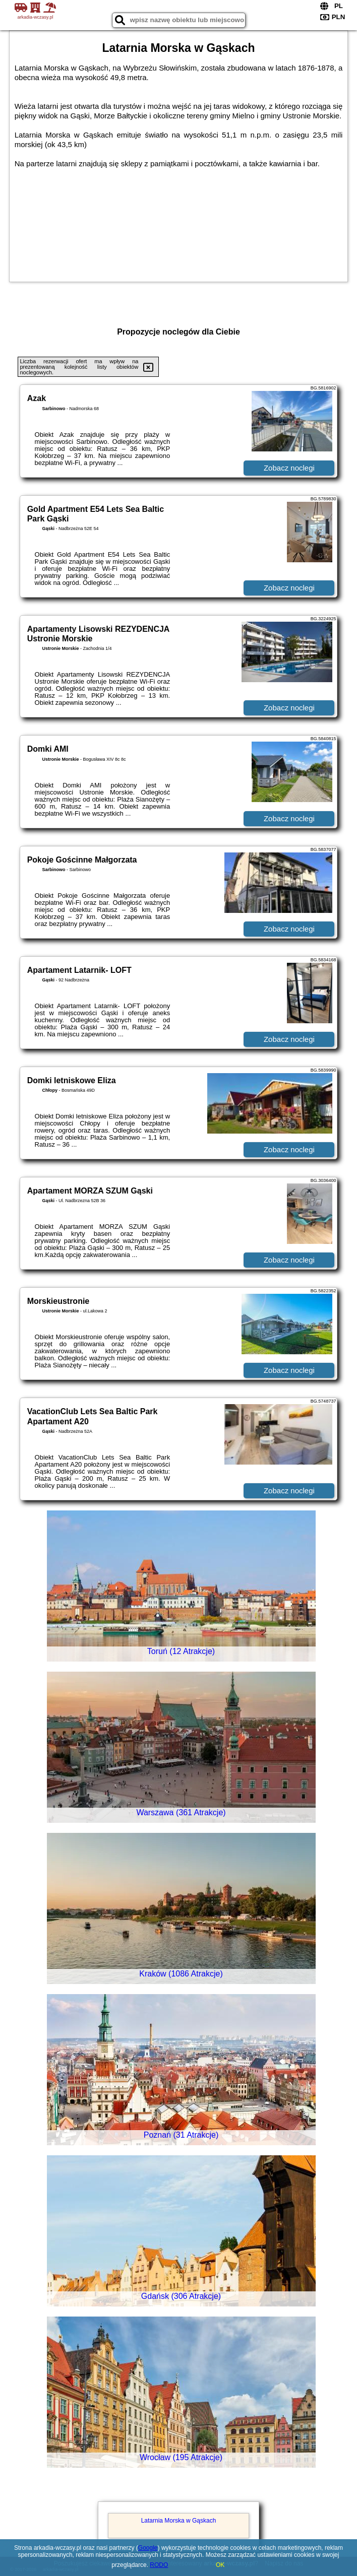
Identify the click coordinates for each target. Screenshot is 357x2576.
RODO (159, 2564)
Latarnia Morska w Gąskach (178, 2520)
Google (148, 2547)
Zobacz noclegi (289, 468)
